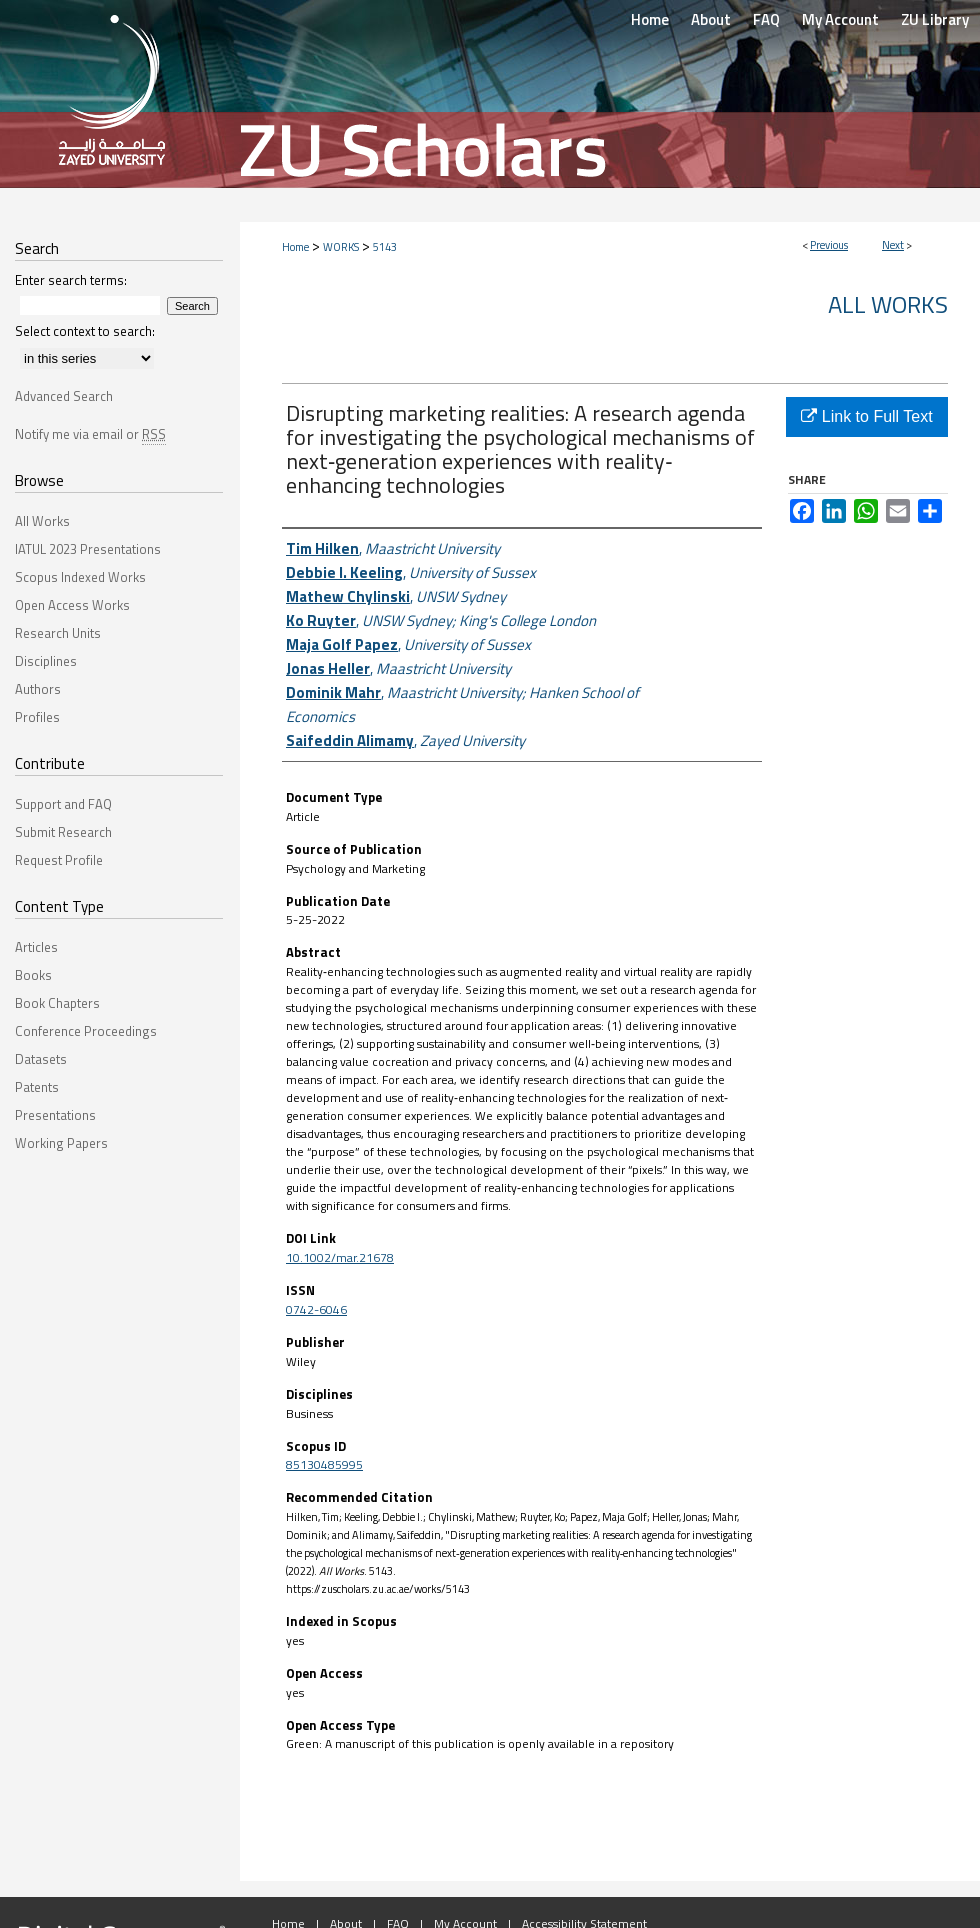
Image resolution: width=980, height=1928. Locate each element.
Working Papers (61, 1143)
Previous (829, 245)
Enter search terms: (71, 280)
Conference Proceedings (86, 1031)
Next (893, 245)
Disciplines (46, 661)
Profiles (37, 717)
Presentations (55, 1115)
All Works (888, 304)
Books (33, 975)
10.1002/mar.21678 (340, 1257)
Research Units (58, 633)
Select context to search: (85, 331)
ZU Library (935, 19)
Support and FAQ (63, 804)
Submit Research (63, 832)
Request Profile (59, 860)
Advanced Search (64, 396)
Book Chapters (57, 1003)
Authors (38, 689)
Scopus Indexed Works (80, 577)
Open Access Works (72, 605)
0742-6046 (316, 1309)
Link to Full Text (866, 416)
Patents (37, 1087)
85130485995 (324, 1464)
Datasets (41, 1059)
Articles (36, 947)
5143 (385, 247)
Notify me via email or (90, 434)
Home (295, 247)
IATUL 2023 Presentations (88, 549)
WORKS (341, 247)
